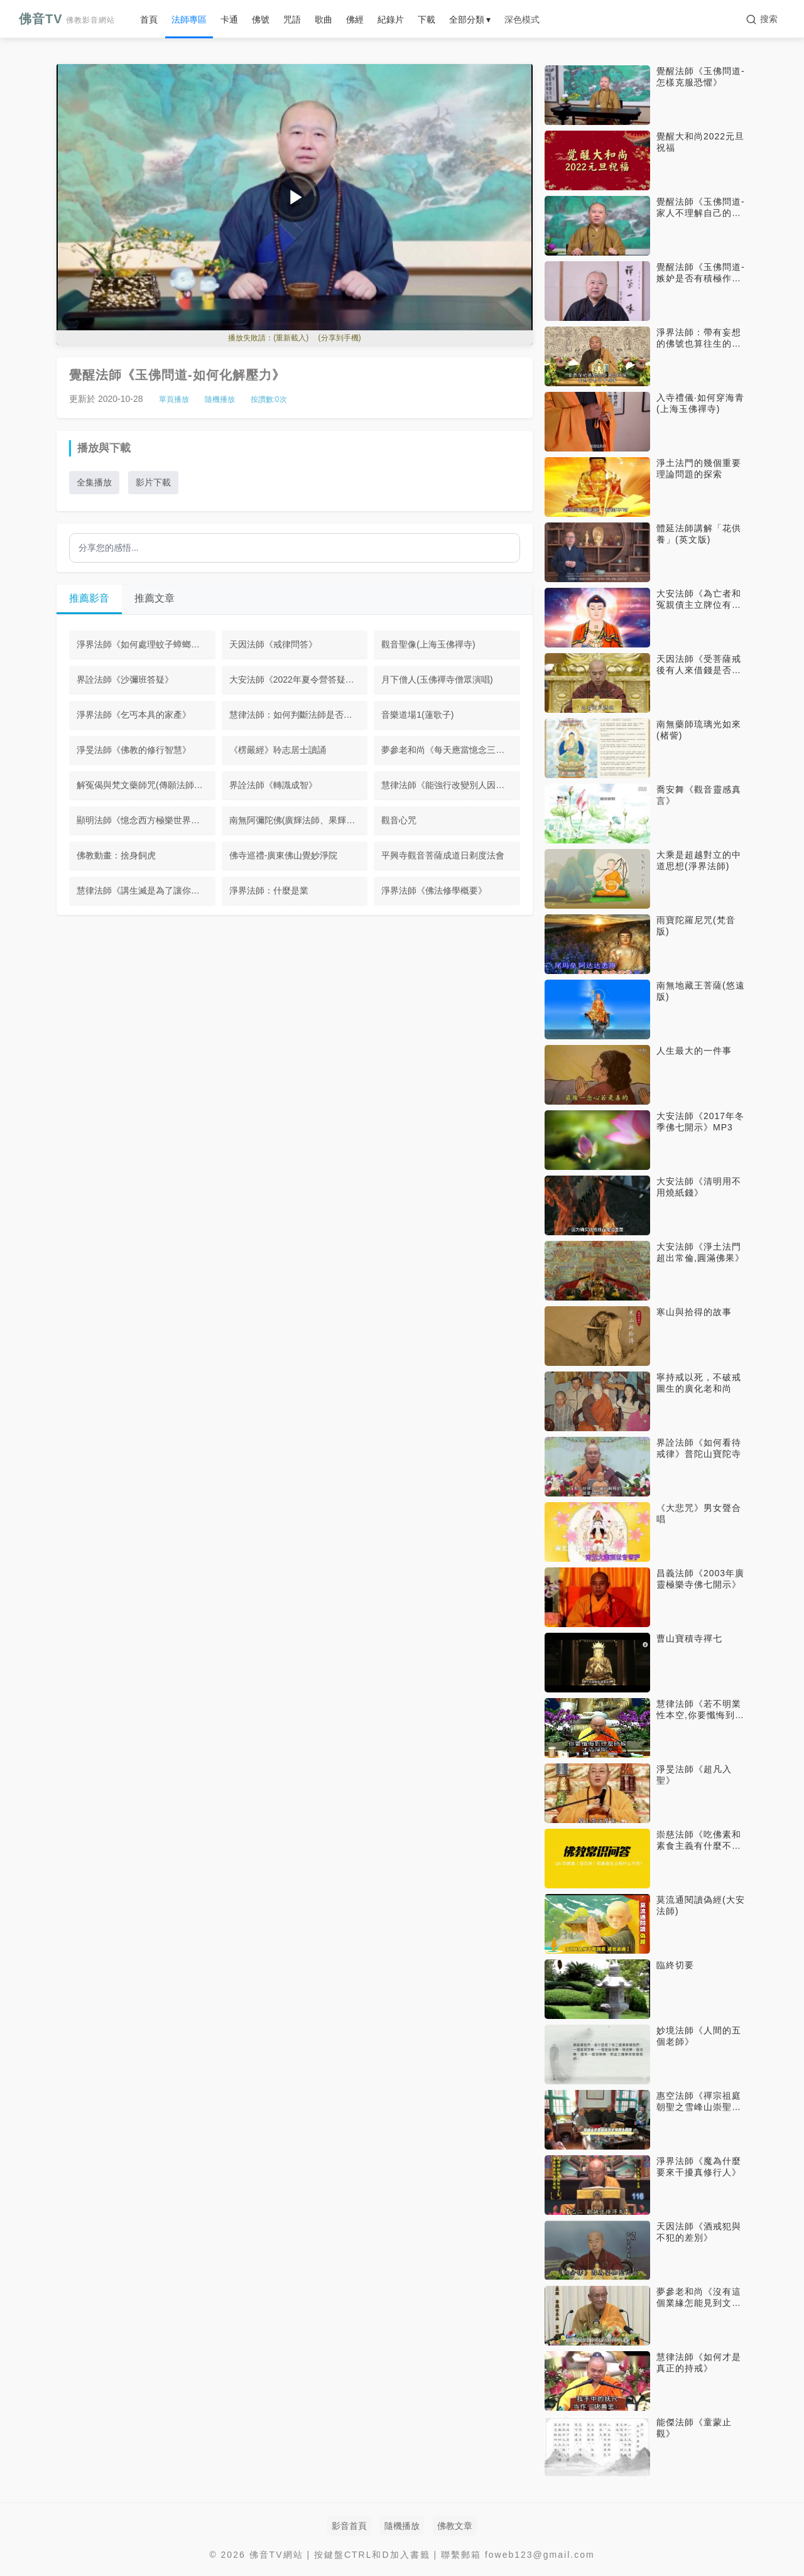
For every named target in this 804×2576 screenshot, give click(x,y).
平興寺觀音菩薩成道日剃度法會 (442, 855)
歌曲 (323, 19)
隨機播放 (220, 399)
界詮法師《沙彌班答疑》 (125, 679)
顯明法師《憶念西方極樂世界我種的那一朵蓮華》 (146, 820)
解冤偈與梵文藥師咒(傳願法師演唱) (145, 785)
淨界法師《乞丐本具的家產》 (134, 715)
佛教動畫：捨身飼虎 (116, 855)
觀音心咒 (398, 820)
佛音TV (67, 19)
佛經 (355, 19)
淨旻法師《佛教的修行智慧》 (134, 750)
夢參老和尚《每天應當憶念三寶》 (447, 750)
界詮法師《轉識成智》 (273, 785)
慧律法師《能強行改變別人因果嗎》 (450, 785)
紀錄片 (391, 19)
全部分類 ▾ (470, 19)
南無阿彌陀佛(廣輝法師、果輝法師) (298, 820)
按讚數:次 (269, 399)
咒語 (292, 19)
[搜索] (761, 19)
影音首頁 (349, 2526)
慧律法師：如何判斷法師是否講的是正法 (298, 715)
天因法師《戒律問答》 (273, 644)
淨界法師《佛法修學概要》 (434, 890)
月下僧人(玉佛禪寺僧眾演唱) (436, 679)
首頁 (149, 19)
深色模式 (522, 19)
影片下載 (153, 482)
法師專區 (189, 19)
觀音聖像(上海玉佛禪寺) (428, 644)
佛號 (260, 19)
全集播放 (94, 482)
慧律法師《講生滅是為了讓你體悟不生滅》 (146, 890)
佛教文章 (454, 2526)
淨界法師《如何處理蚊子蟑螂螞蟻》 (146, 644)
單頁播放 (174, 399)
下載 (426, 19)
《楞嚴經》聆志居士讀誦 (277, 750)
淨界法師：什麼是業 (268, 890)
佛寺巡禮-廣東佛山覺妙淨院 (283, 855)
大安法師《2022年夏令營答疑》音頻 (298, 679)
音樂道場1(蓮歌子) (417, 715)
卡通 (229, 19)
